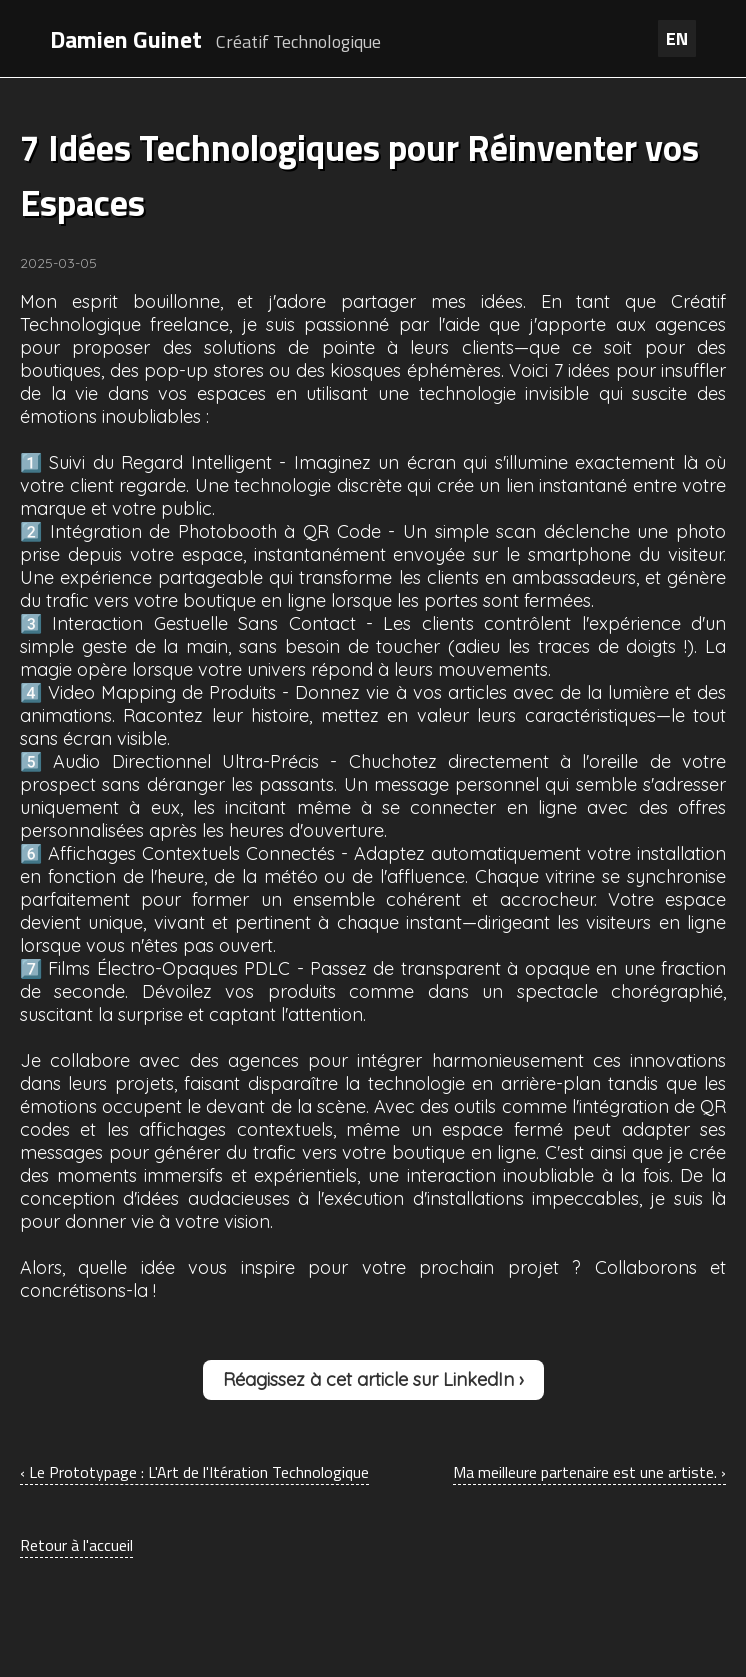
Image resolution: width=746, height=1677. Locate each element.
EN (677, 38)
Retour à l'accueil (76, 1545)
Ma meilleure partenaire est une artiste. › (589, 1472)
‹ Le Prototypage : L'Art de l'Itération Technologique (194, 1472)
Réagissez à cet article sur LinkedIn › (373, 1379)
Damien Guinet (126, 39)
